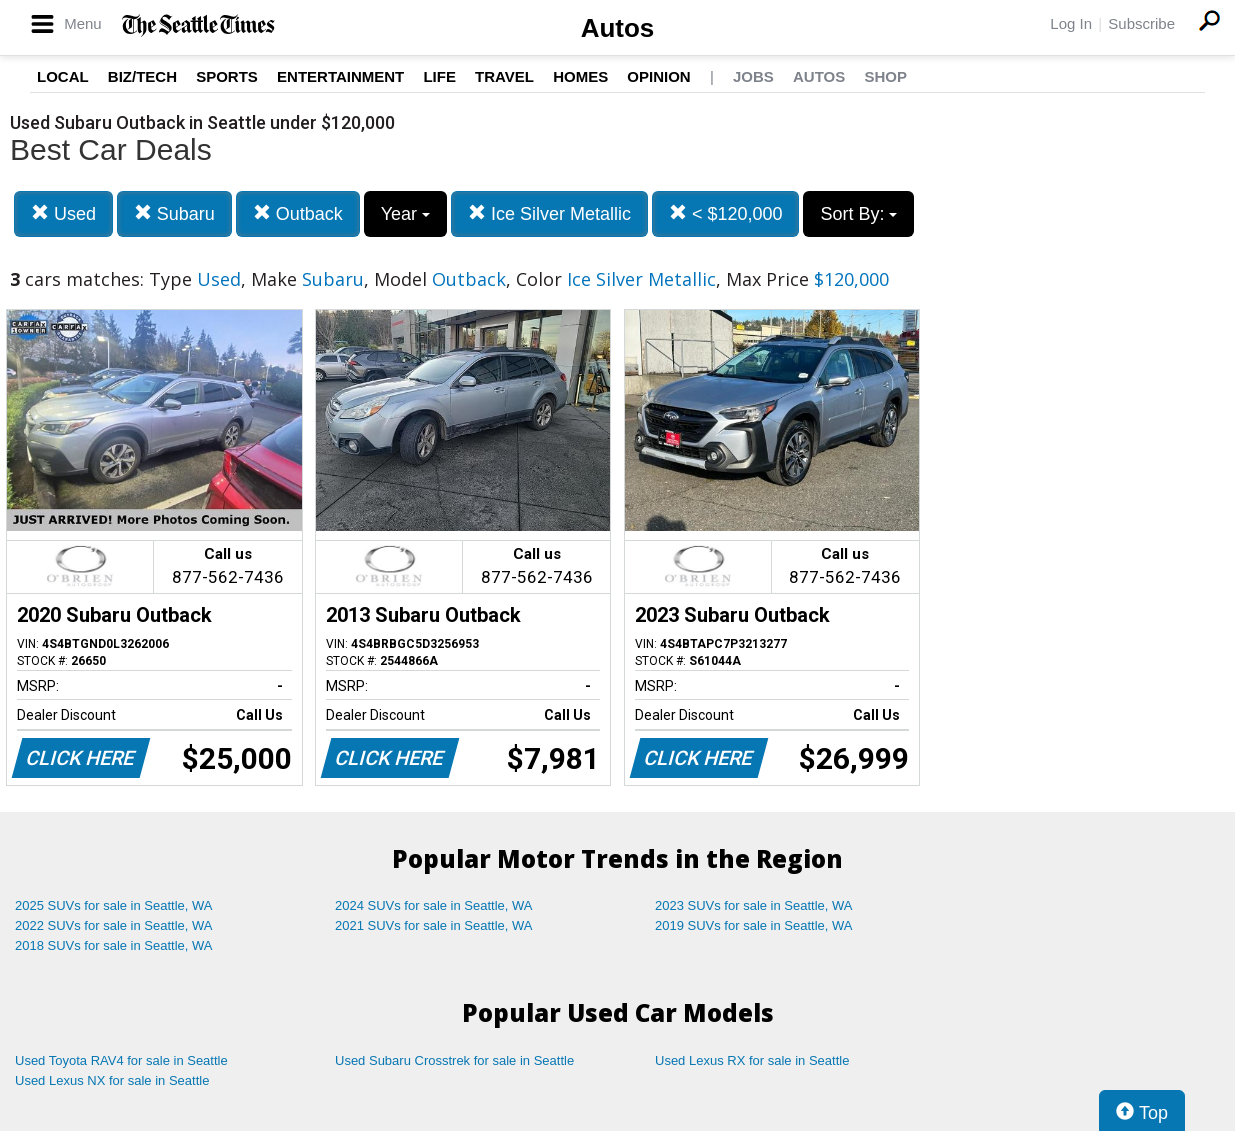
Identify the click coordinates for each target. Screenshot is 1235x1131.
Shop (885, 76)
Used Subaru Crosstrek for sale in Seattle (454, 1060)
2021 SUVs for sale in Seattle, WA (434, 925)
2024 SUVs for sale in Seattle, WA (434, 905)
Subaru (174, 213)
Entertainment (340, 76)
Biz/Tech (142, 76)
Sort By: (858, 214)
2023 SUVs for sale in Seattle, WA (754, 905)
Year (405, 214)
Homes (580, 76)
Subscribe (1141, 23)
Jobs (753, 76)
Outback (298, 213)
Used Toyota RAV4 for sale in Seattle (121, 1060)
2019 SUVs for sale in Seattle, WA (754, 925)
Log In (1071, 23)
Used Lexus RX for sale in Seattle (752, 1060)
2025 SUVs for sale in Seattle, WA (114, 905)
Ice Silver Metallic (549, 213)
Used (63, 213)
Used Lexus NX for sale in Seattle (112, 1080)
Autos (618, 28)
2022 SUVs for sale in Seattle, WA (114, 925)
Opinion (658, 76)
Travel (504, 76)
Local (63, 76)
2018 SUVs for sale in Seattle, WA (114, 945)
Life (439, 76)
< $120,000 (726, 213)
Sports (227, 76)
